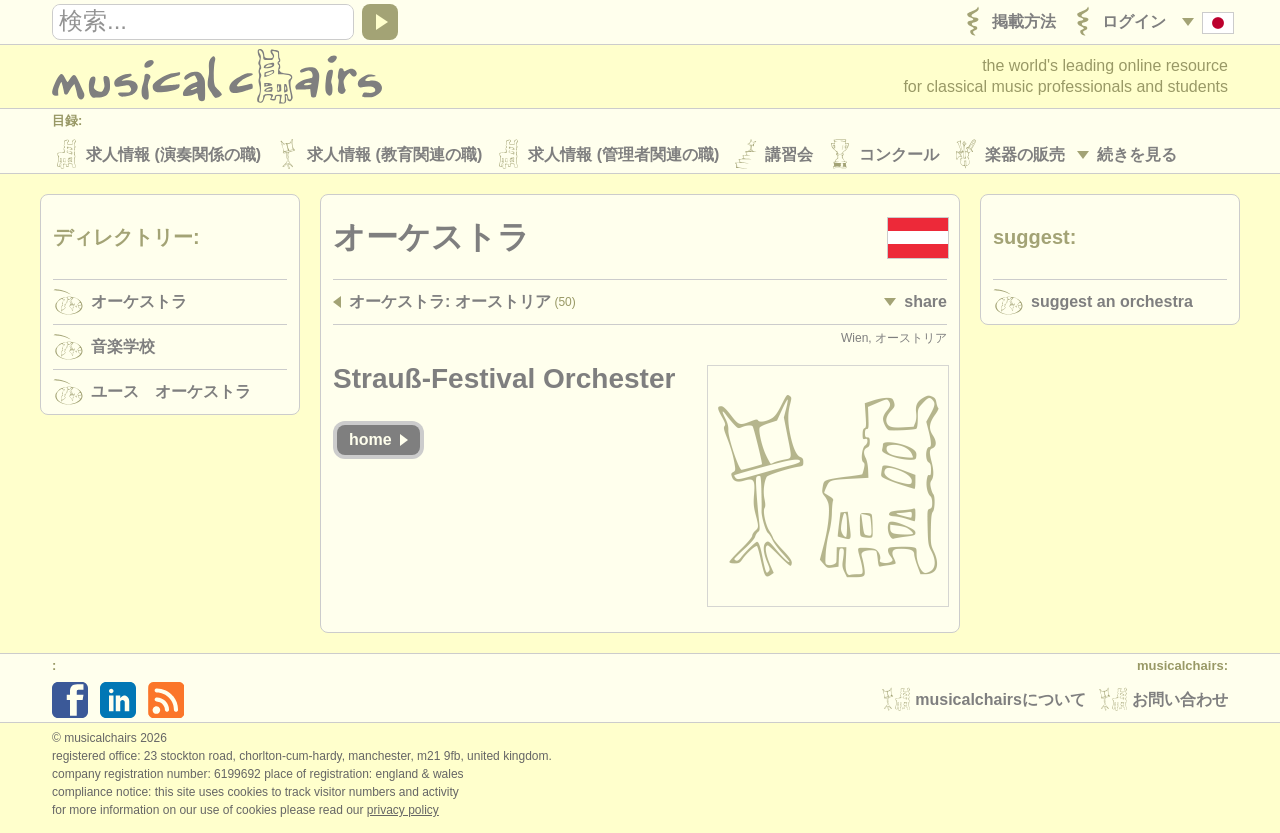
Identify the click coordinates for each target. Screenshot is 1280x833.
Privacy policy (403, 812)
